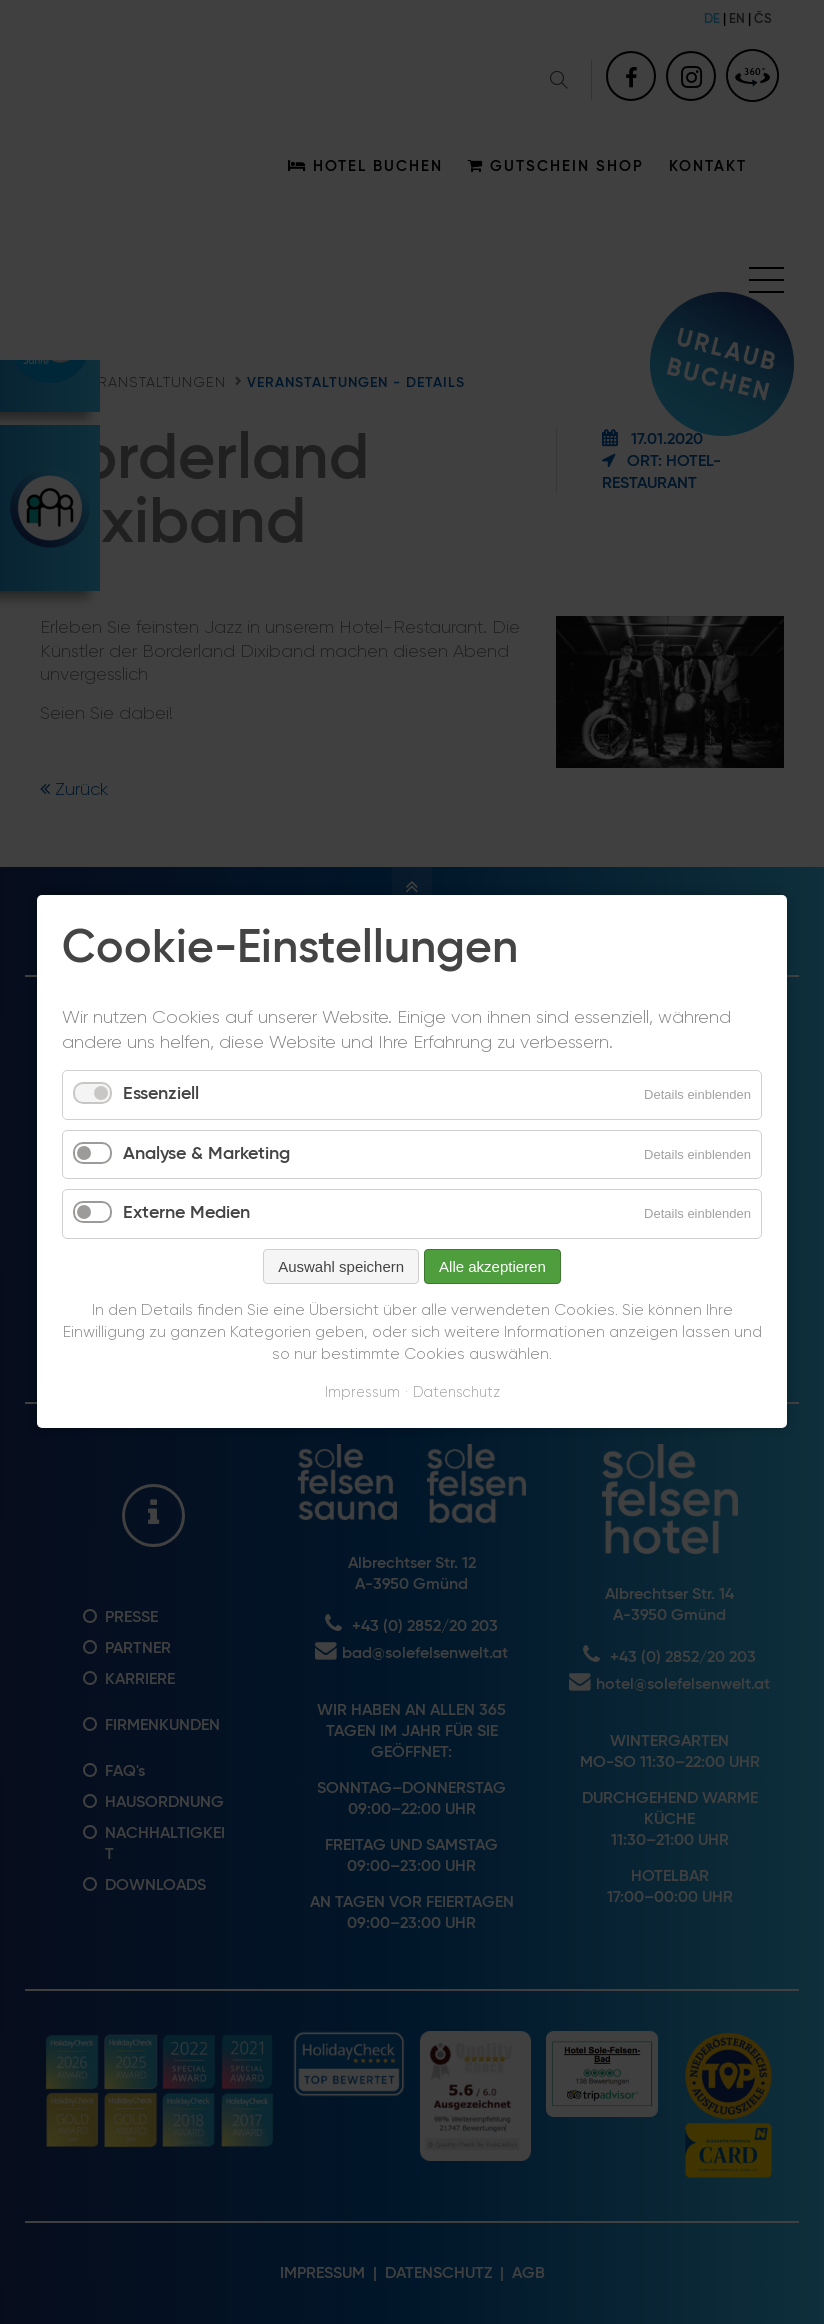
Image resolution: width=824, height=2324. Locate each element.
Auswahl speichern (341, 1266)
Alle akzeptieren (492, 1266)
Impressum (362, 1392)
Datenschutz (456, 1392)
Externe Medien (186, 1214)
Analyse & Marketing (206, 1154)
